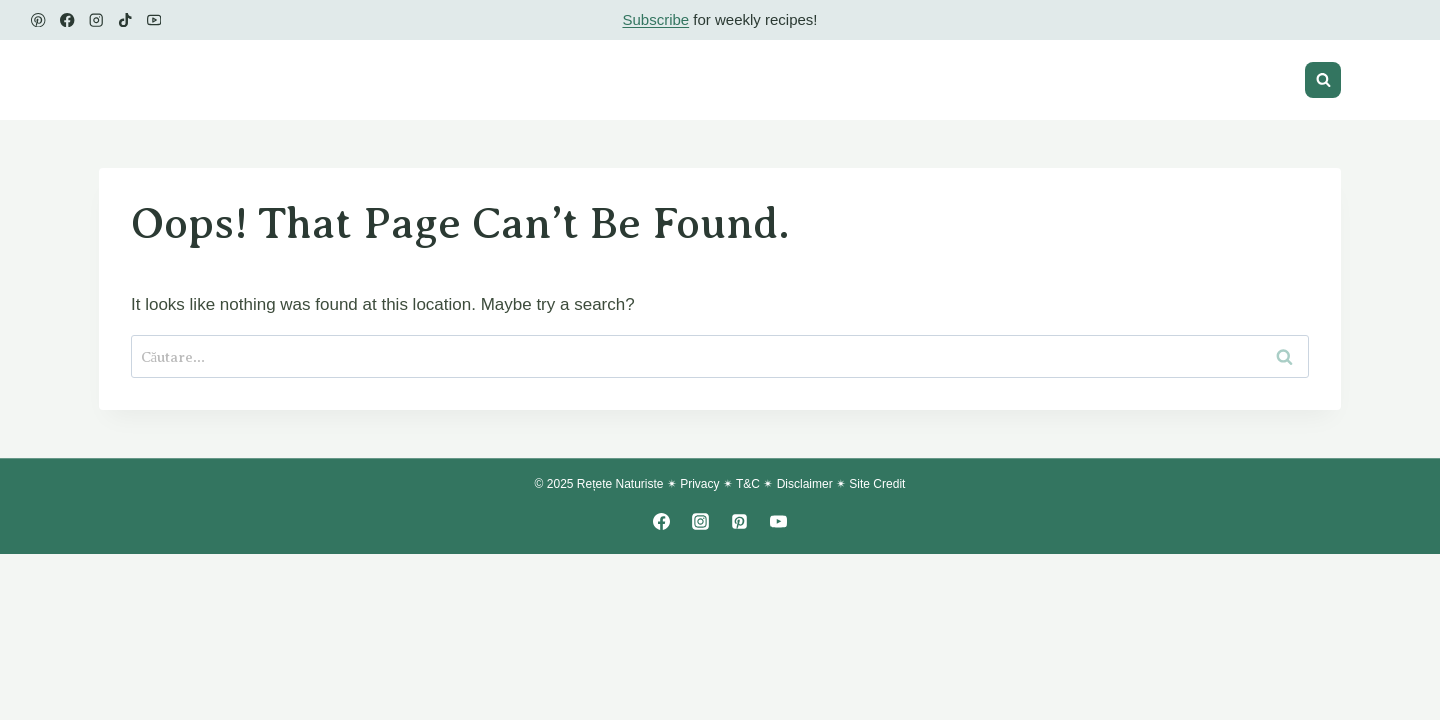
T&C (748, 484)
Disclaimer (805, 484)
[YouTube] (154, 20)
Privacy (699, 484)
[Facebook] (67, 20)
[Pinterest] (38, 20)
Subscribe (655, 19)
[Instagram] (96, 20)
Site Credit (877, 484)
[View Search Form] (1323, 80)
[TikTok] (125, 20)
